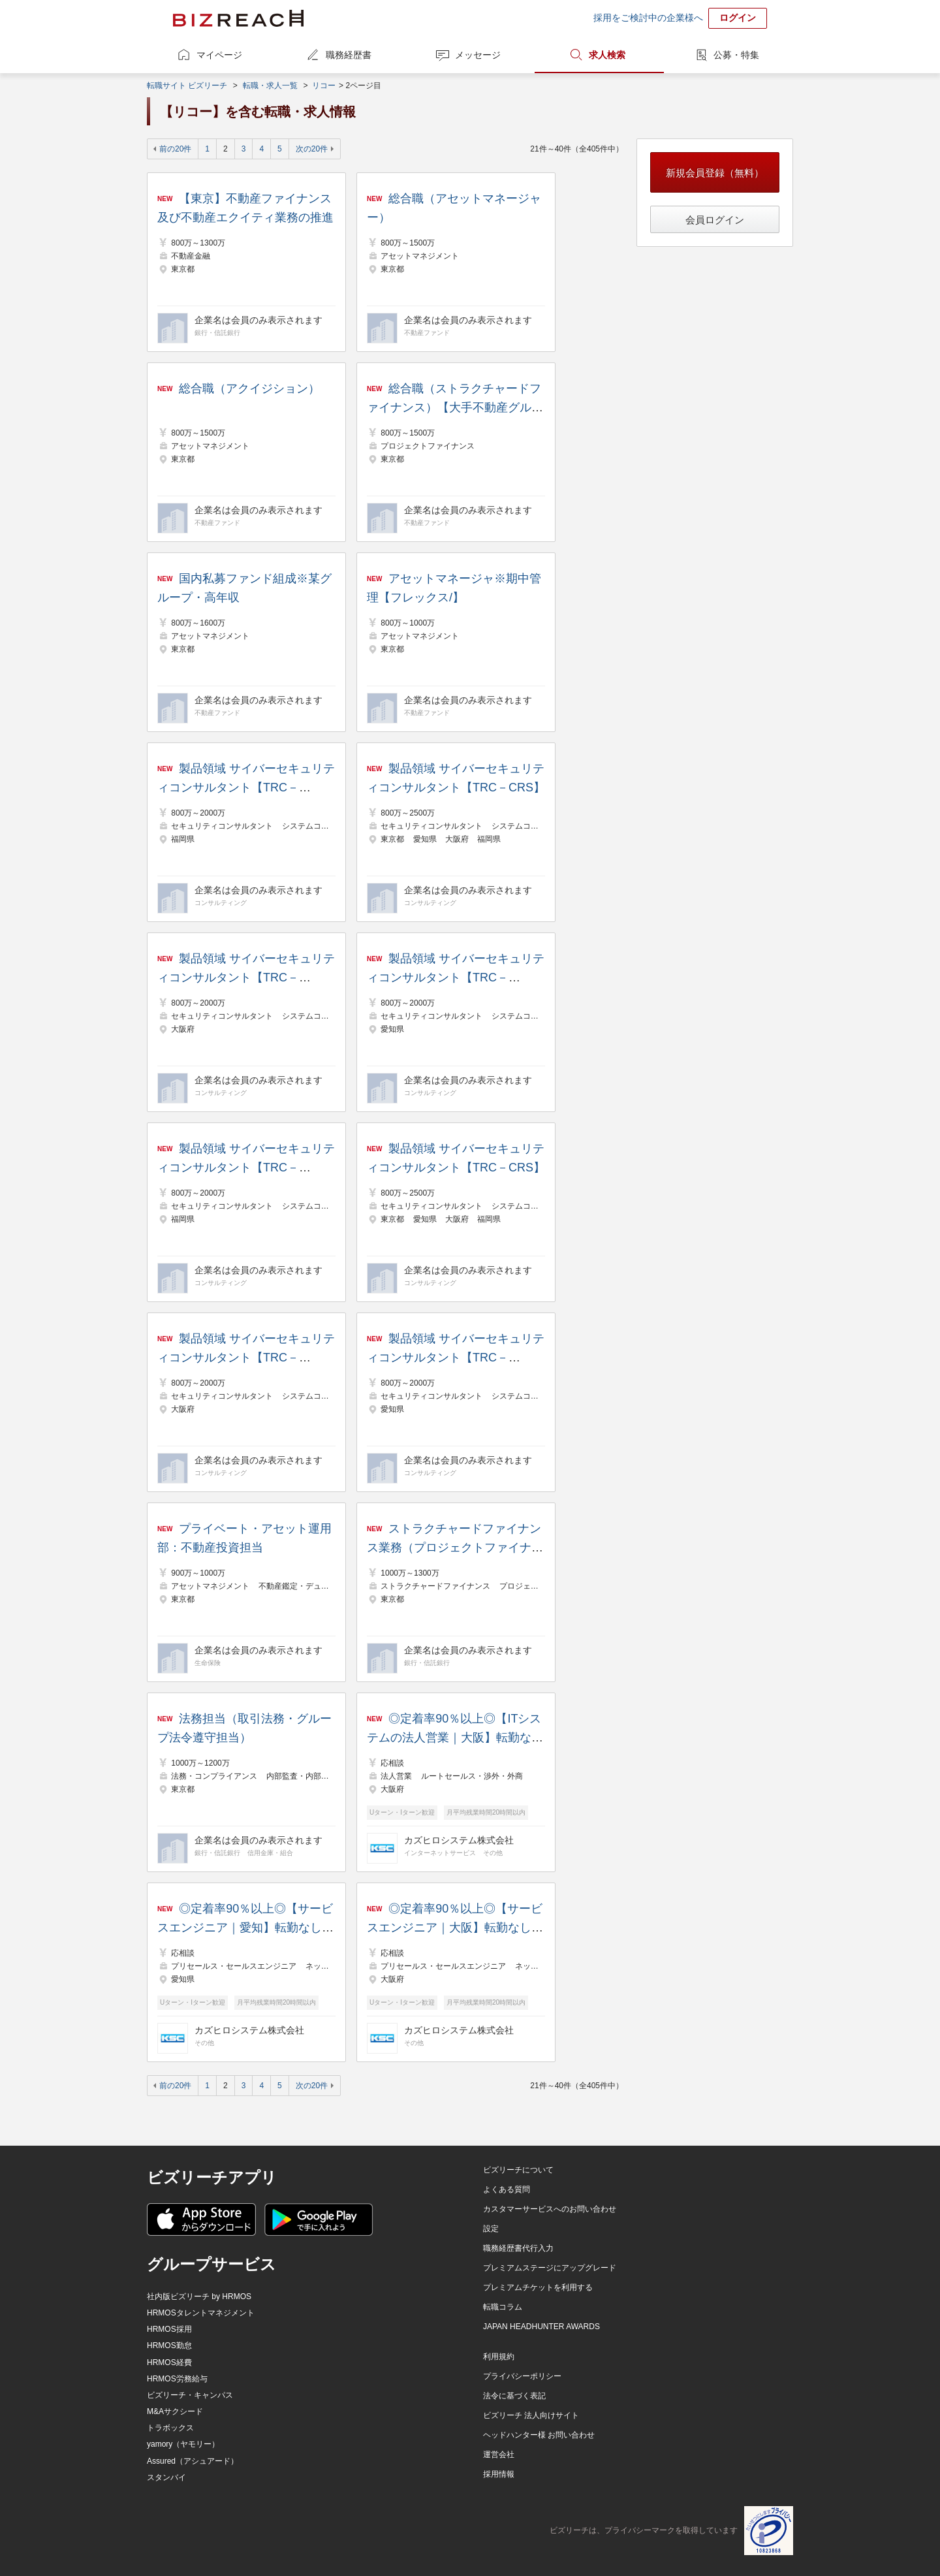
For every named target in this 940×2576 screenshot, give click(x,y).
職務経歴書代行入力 (518, 2248)
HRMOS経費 (169, 2362)
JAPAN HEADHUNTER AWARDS (541, 2326)
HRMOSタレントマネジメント (201, 2312)
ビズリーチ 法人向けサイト (531, 2415)
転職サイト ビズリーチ (187, 85)
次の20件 (312, 148)
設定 (491, 2228)
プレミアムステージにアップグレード (549, 2267)
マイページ (219, 55)
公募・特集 (736, 55)
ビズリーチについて (518, 2169)
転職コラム (502, 2307)
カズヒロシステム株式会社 (459, 1840)
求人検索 (607, 55)
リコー (324, 85)
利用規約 (498, 2356)
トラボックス (170, 2427)
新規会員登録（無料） (715, 172)
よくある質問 (506, 2189)
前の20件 (175, 148)
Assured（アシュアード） (192, 2461)
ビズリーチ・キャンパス (190, 2395)
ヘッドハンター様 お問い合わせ (539, 2435)
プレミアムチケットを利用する (538, 2287)
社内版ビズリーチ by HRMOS (199, 2296)
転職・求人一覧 (270, 85)
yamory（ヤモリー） (183, 2444)
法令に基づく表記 (514, 2395)
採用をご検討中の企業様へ (648, 17)
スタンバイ (166, 2477)
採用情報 (498, 2474)
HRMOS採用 (169, 2329)
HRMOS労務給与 (177, 2378)
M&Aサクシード (175, 2411)
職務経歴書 (348, 55)
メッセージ (478, 55)
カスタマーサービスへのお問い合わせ (549, 2209)
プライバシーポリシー (522, 2376)
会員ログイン (714, 219)
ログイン (737, 17)
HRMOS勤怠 (169, 2345)
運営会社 (498, 2454)
